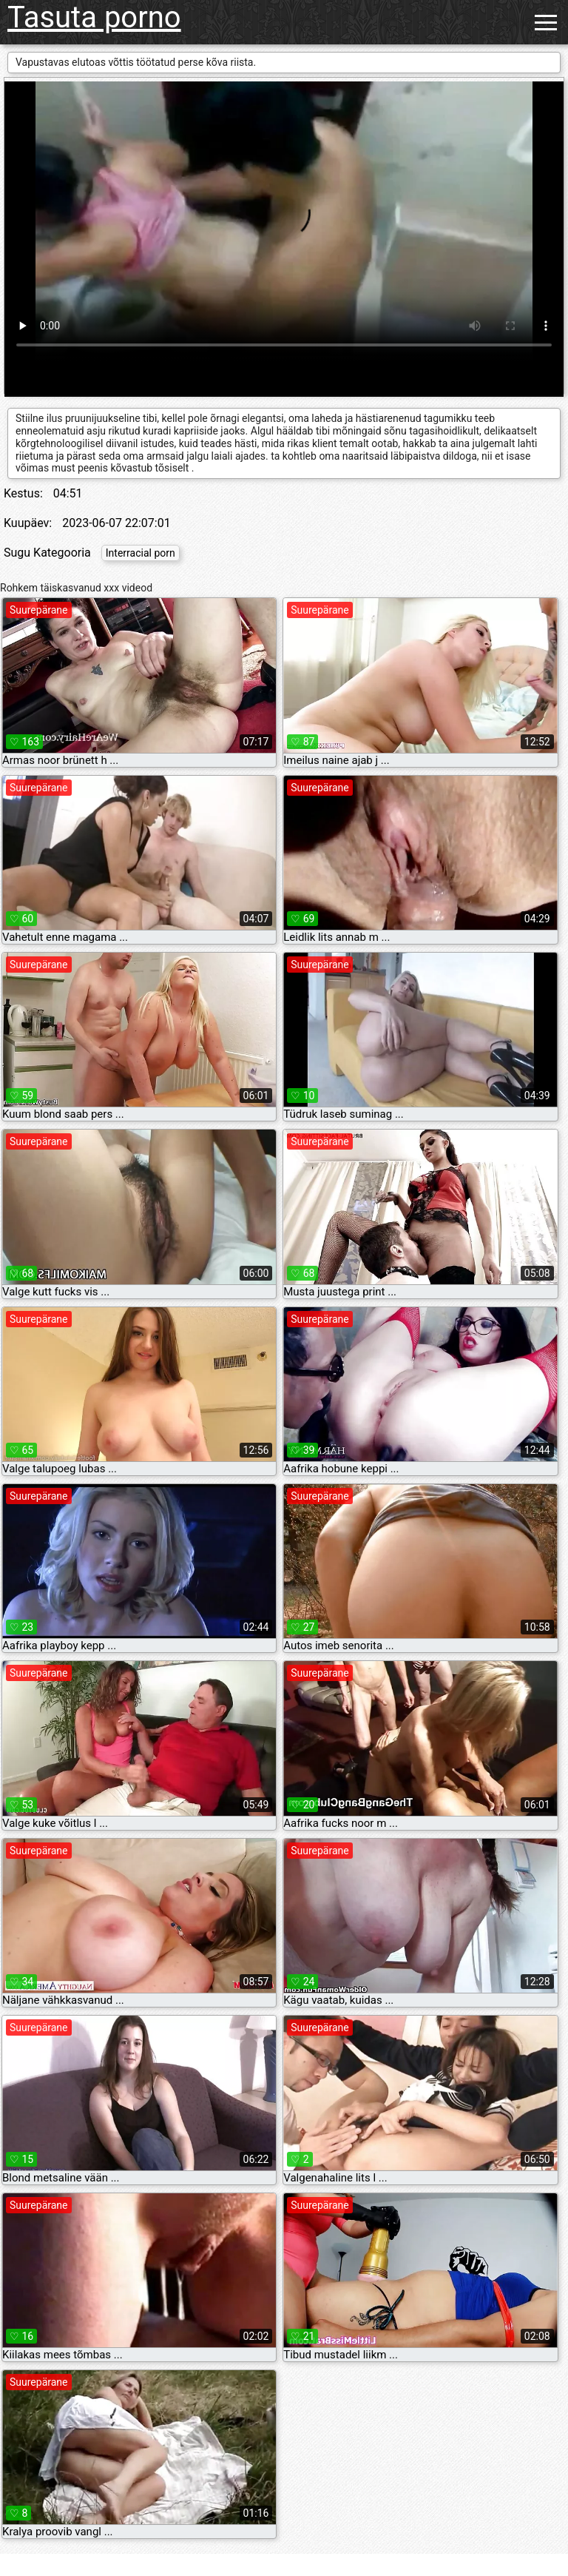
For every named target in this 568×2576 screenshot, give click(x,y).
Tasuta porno (94, 17)
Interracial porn (140, 553)
